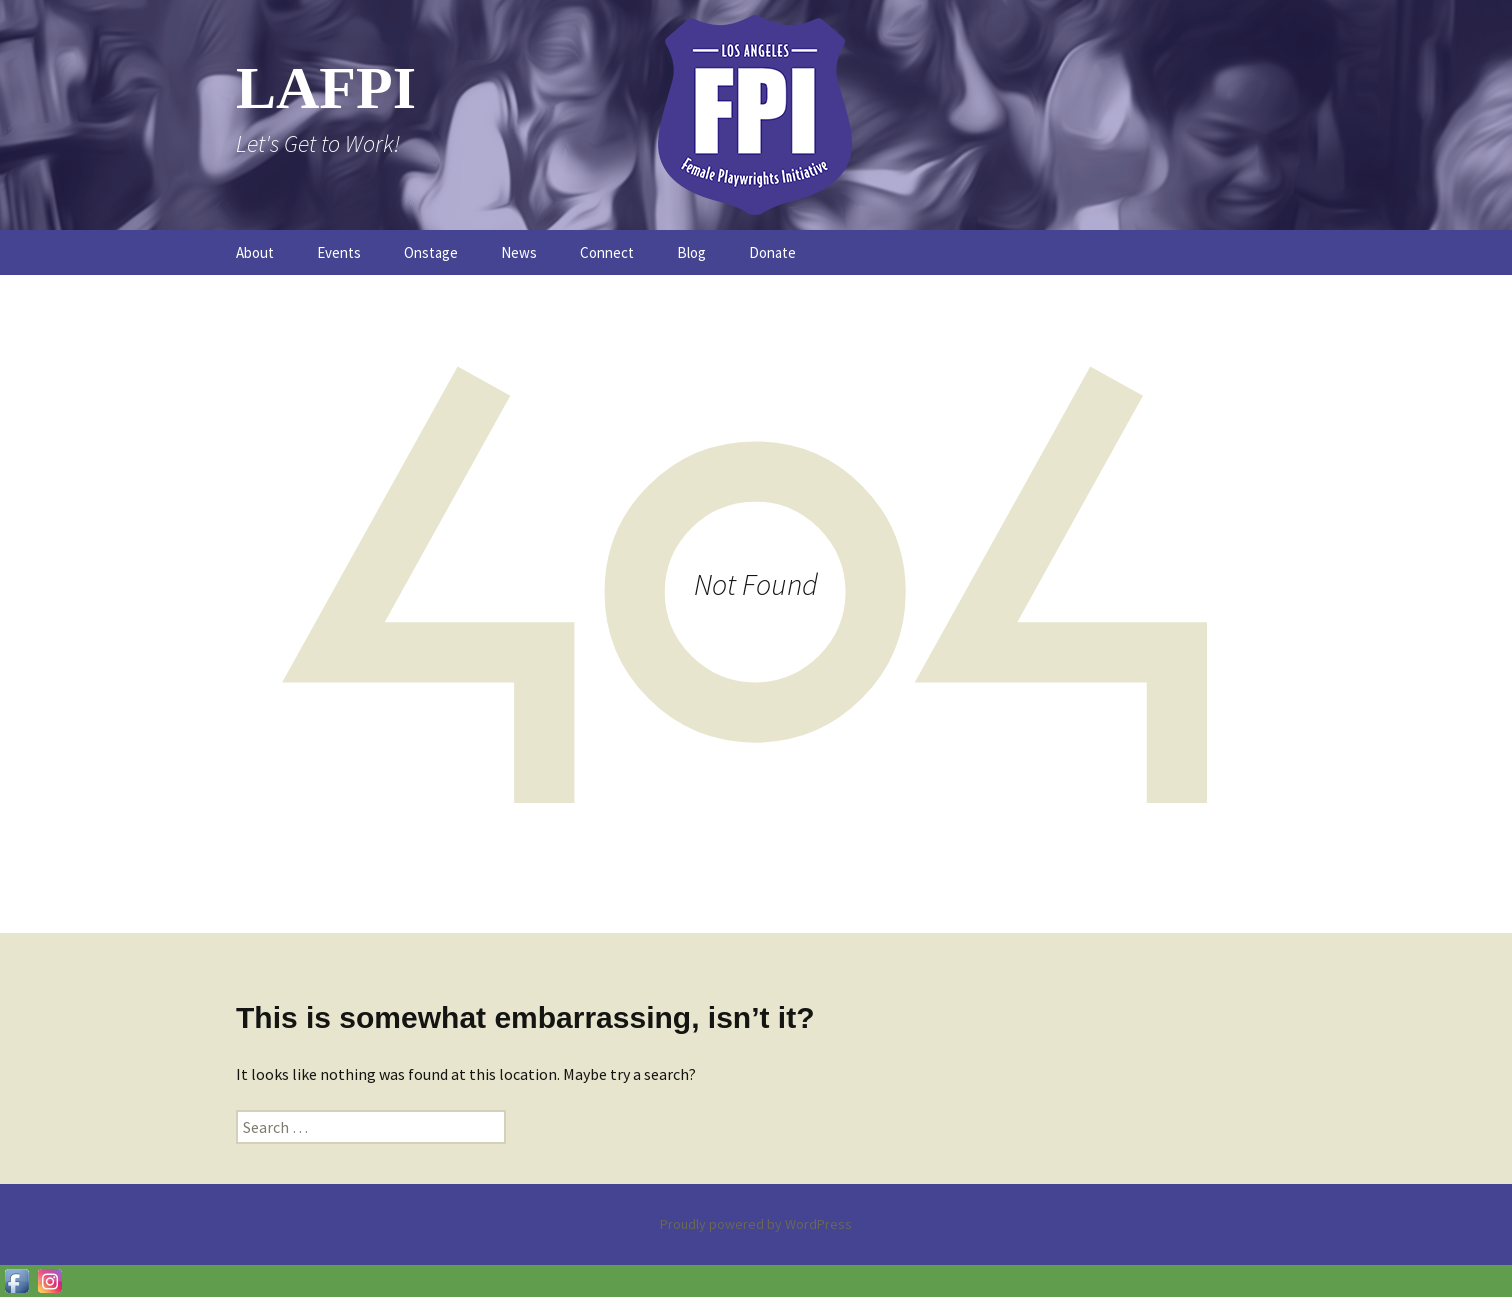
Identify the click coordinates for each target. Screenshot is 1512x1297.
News (519, 252)
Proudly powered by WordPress (756, 1224)
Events (339, 252)
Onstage (431, 252)
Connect (607, 252)
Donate (772, 252)
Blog (691, 252)
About (255, 252)
